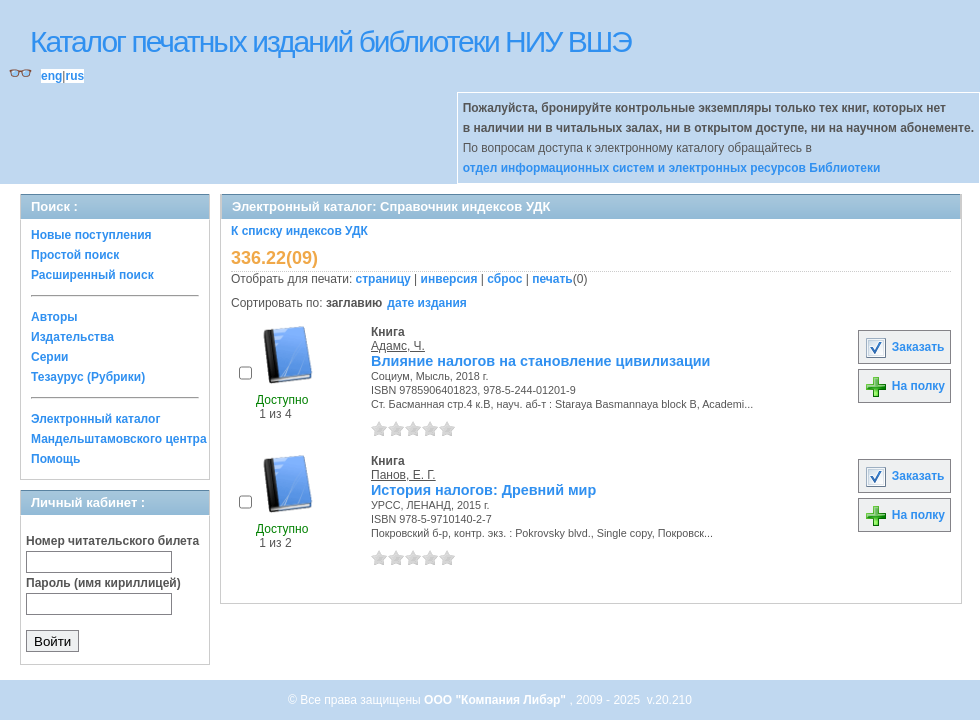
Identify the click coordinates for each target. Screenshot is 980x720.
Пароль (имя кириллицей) (103, 583)
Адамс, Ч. (398, 346)
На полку (904, 386)
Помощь (55, 459)
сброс (504, 279)
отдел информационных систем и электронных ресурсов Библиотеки (672, 168)
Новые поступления (91, 235)
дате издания (426, 303)
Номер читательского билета (112, 541)
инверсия (449, 279)
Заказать (904, 347)
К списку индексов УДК (299, 231)
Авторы (54, 317)
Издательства (72, 337)
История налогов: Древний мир (483, 490)
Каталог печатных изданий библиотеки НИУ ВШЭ (330, 41)
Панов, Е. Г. (403, 475)
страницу (383, 279)
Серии (49, 357)
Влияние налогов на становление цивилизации (540, 361)
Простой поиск (75, 255)
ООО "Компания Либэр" (496, 700)
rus (74, 76)
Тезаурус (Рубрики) (88, 377)
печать (552, 279)
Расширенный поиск (92, 275)
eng (51, 76)
